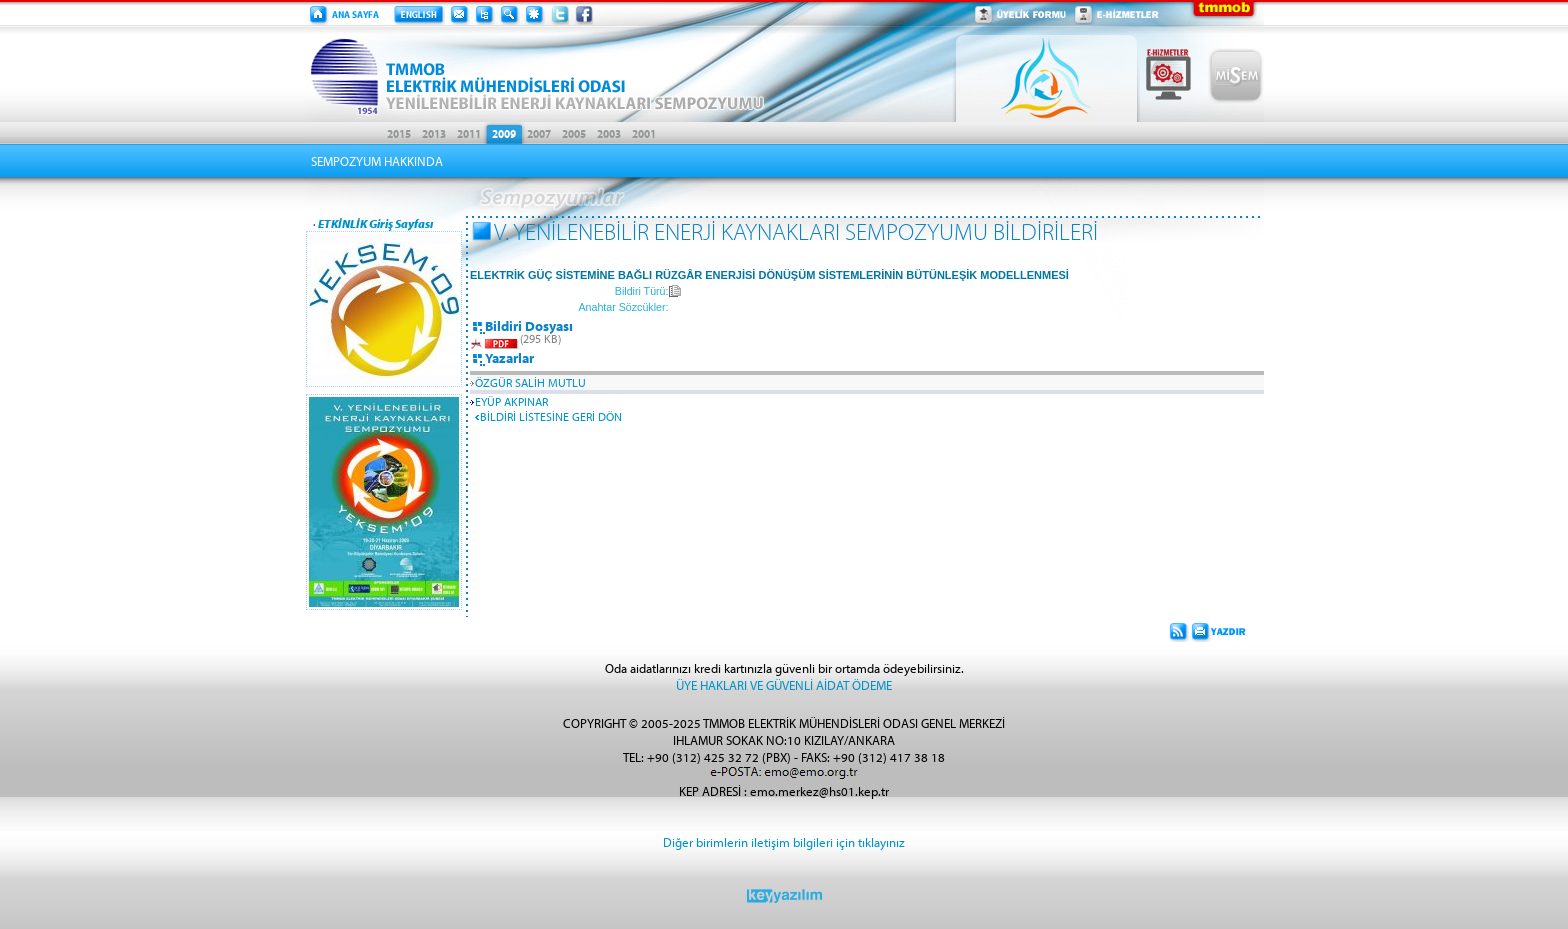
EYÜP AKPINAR (511, 401)
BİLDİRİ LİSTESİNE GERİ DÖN (551, 416)
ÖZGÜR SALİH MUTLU (530, 382)
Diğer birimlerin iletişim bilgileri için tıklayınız (784, 841)
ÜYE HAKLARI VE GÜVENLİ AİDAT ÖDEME (784, 684)
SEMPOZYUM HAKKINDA (377, 161)
